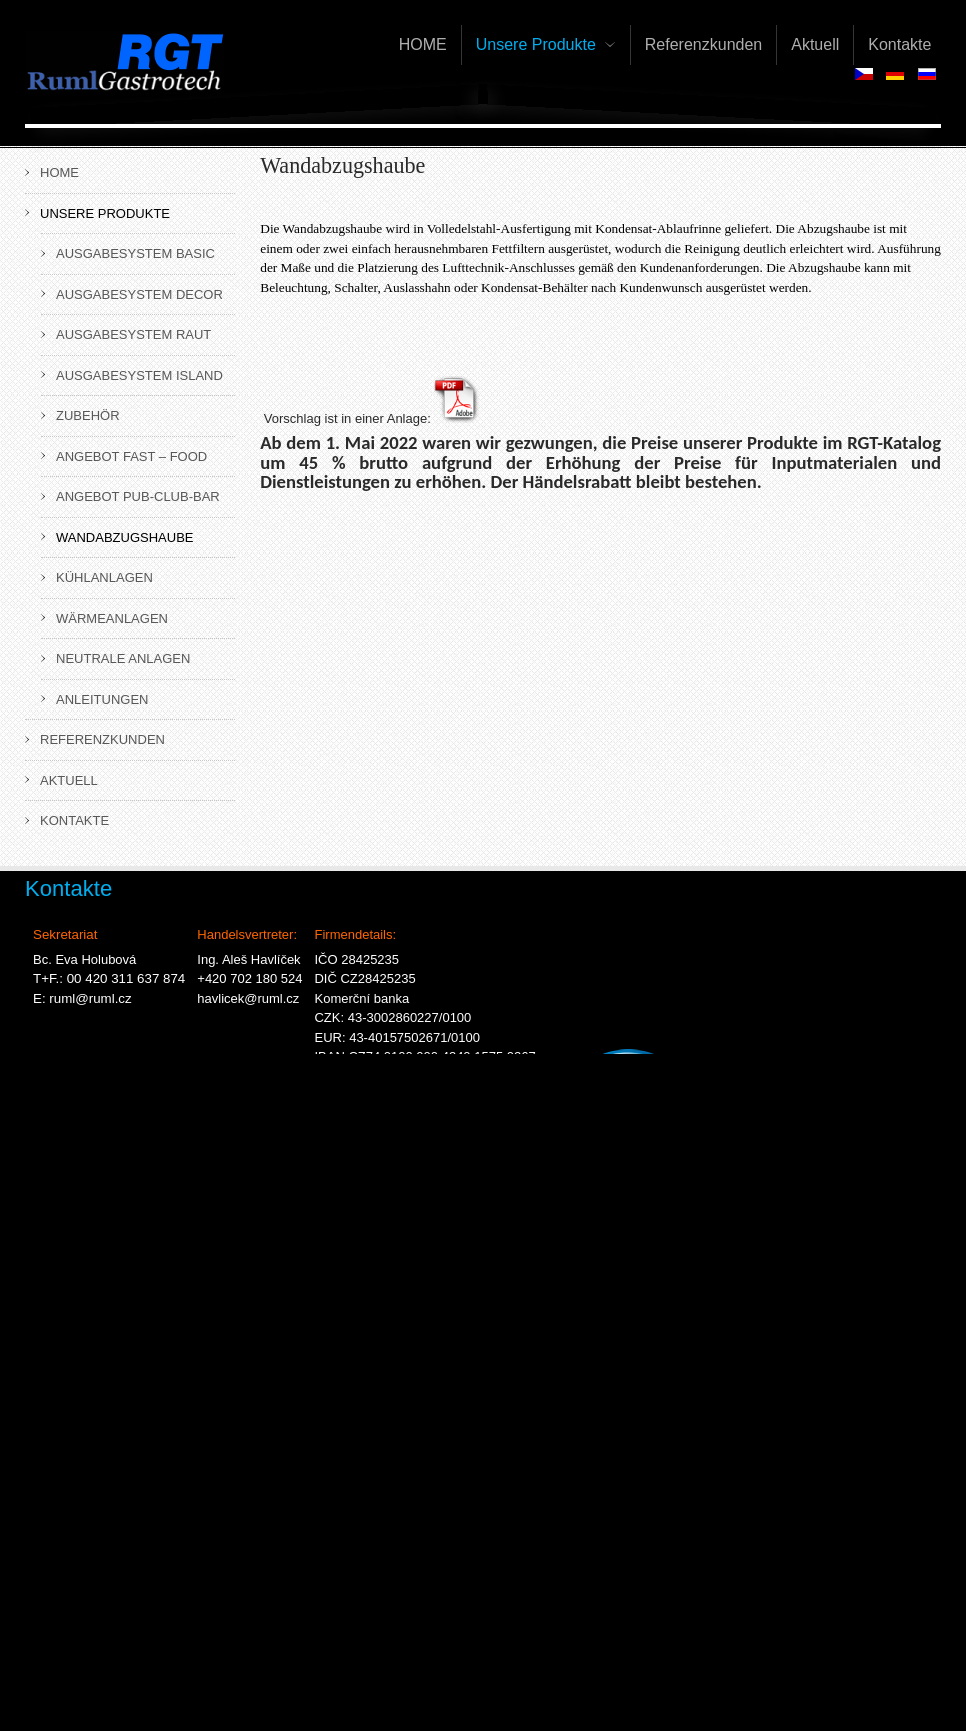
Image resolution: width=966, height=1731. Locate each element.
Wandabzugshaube (124, 537)
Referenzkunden (102, 739)
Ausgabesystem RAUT (133, 334)
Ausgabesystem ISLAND (139, 375)
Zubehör (88, 415)
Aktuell (69, 780)
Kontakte (74, 820)
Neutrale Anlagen (123, 658)
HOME (59, 172)
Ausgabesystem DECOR (139, 294)
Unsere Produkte (105, 213)
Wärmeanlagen (112, 618)
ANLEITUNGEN (102, 699)
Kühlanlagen (104, 577)
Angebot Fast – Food (131, 456)
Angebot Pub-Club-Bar (138, 496)
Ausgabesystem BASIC (135, 253)
